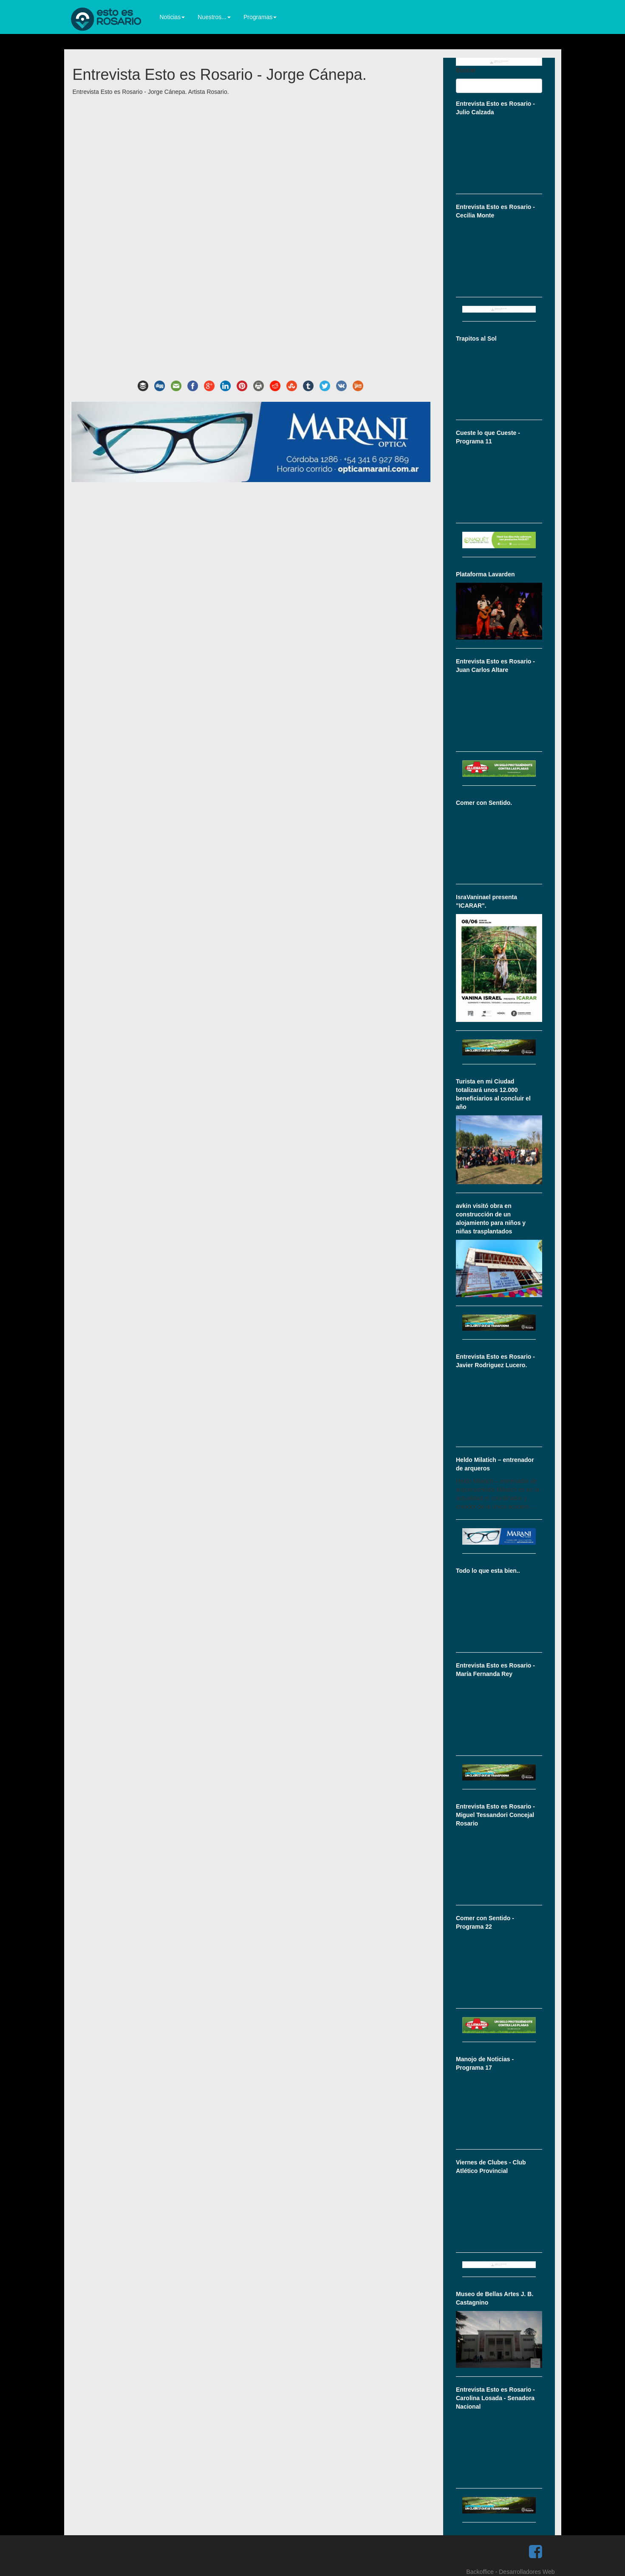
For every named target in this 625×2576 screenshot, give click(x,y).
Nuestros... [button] (214, 17)
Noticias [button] (172, 17)
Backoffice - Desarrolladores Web (510, 2571)
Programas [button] (260, 17)
